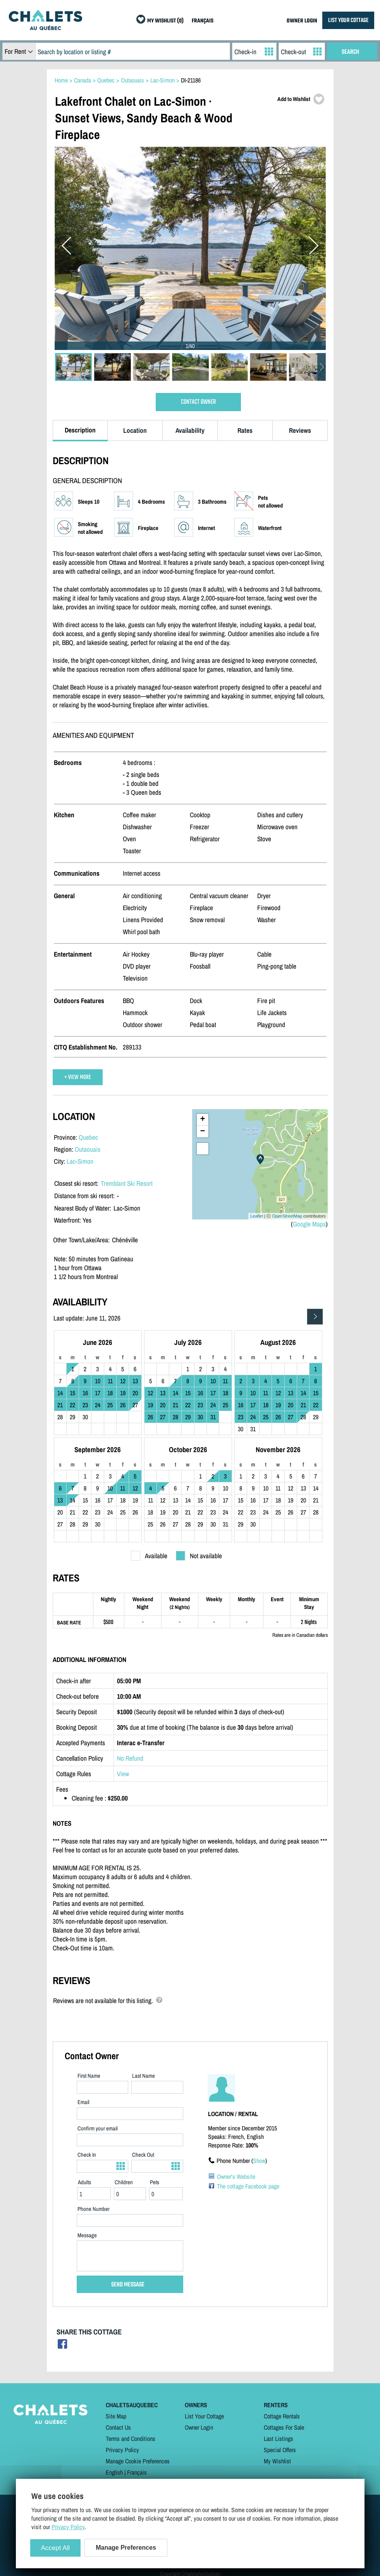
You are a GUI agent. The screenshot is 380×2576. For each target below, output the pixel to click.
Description (80, 429)
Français (137, 2472)
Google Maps (309, 1223)
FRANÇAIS (202, 21)
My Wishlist (277, 2461)
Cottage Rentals (282, 2416)
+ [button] (202, 1119)
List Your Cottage (204, 2416)
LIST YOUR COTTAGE (348, 20)
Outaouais (87, 1149)
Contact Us (118, 2427)
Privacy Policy (122, 2450)
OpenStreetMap (287, 1216)
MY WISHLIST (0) (165, 21)
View (123, 1773)
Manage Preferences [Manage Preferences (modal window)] (126, 2547)
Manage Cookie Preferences (138, 2461)
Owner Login (199, 2427)
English (114, 2472)
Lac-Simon (80, 1161)
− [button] (202, 1131)
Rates (245, 430)
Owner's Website (236, 2176)
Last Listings (278, 2438)
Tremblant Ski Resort (127, 1183)
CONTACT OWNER (198, 402)
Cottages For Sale (284, 2427)
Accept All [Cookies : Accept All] (55, 2548)
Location (135, 430)
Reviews (300, 430)
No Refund (130, 1758)
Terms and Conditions (130, 2438)
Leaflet (256, 1216)
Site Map (116, 2416)
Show (259, 2160)
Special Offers (280, 2450)
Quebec (88, 1137)
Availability (190, 430)
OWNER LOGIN (302, 21)
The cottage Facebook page (248, 2186)
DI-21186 (191, 80)
